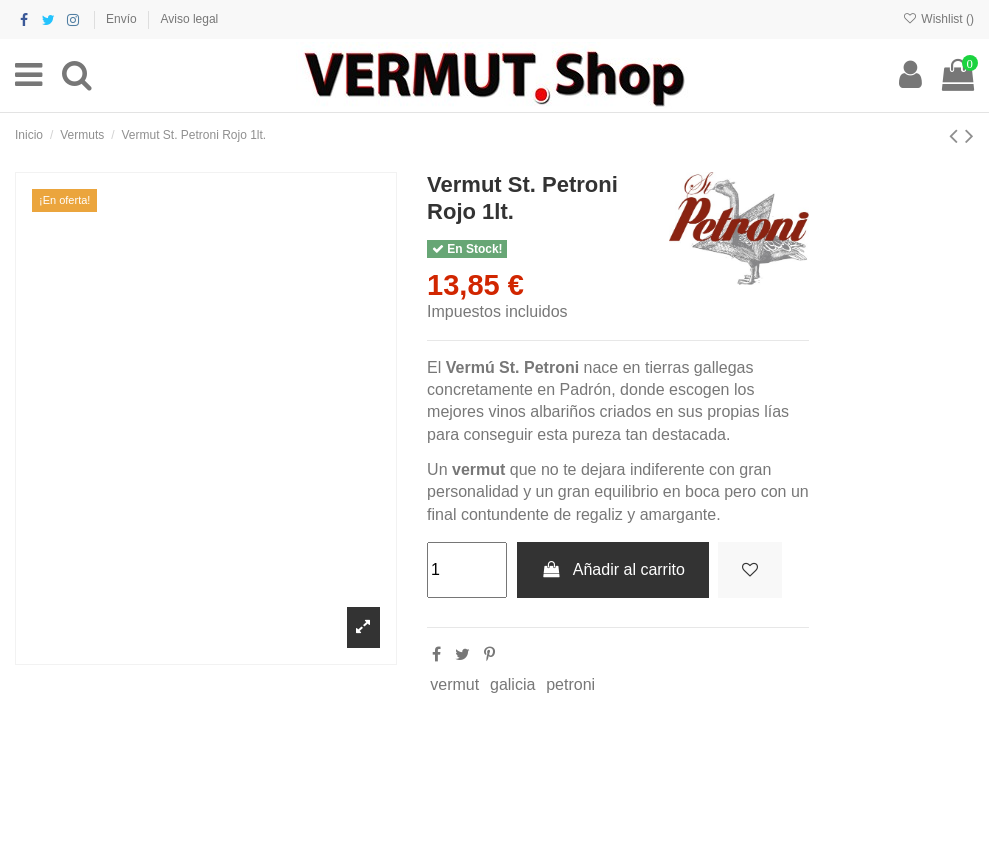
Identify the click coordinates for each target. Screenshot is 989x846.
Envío (123, 19)
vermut (454, 684)
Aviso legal (189, 19)
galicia (512, 684)
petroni (570, 684)
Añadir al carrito (613, 569)
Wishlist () (938, 19)
